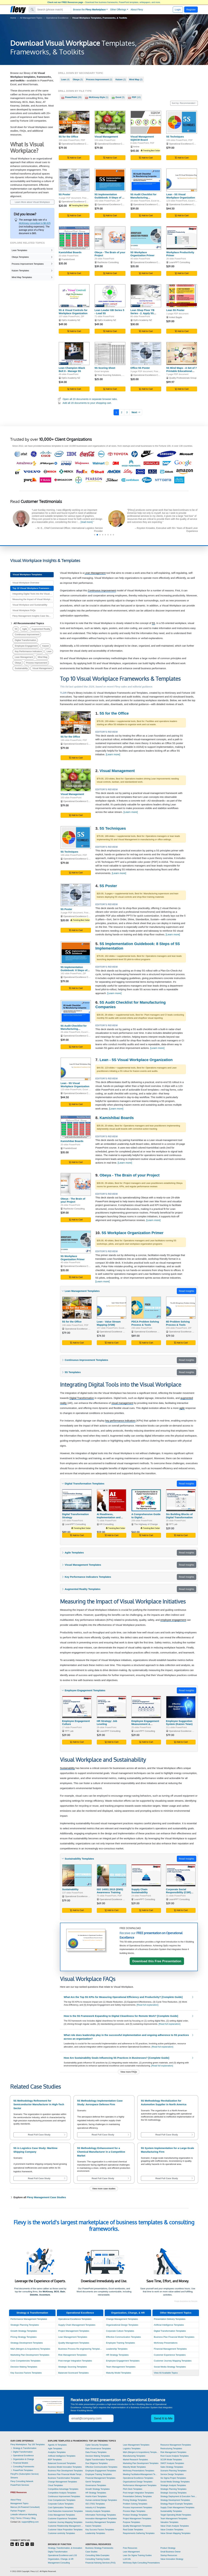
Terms (19, 2518)
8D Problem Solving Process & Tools (178, 1323)
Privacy (26, 2518)
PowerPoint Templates (21, 2470)
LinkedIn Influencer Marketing (23, 2514)
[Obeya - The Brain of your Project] (110, 237)
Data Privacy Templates (96, 2452)
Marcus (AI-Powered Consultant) (25, 2507)
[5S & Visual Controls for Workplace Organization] (74, 295)
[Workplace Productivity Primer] (181, 237)
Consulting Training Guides (97, 2559)
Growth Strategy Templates (23, 2331)
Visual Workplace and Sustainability (29, 605)
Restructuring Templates (171, 2448)
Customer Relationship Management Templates (66, 2526)
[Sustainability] (77, 1875)
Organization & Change (22, 2459)
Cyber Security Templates (96, 2445)
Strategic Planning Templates (24, 2325)
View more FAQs (128, 2072)
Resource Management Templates (175, 2445)
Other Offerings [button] (118, 9)
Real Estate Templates (133, 2529)
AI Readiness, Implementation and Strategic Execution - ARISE (109, 1519)
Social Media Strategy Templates (170, 2366)
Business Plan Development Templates (65, 2470)
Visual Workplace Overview (25, 582)
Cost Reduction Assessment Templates (65, 2511)
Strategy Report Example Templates (176, 2504)
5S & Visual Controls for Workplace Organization (73, 312)
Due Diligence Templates (96, 2463)
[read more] (181, 522)
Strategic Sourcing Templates (72, 2366)
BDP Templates (55, 2459)
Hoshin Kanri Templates (96, 2496)
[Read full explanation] (148, 2005)
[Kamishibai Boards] (74, 237)
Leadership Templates (116, 2349)
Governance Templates (95, 2485)
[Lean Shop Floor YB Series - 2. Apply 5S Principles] (146, 295)
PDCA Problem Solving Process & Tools (145, 1323)
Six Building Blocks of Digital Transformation (179, 1516)
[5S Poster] (74, 180)
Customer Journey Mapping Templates (172, 2360)
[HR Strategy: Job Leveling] (111, 1707)
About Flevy (137, 9)
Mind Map (42, 657)
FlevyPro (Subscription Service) (24, 2474)
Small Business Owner (170, 2552)
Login (178, 9)
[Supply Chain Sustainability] (146, 1875)
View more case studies (104, 2188)
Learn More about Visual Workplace (32, 202)
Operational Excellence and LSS (62, 2555)
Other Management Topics (175, 2312)
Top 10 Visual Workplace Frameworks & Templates (33, 588)
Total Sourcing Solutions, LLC (111, 375)
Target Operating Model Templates (175, 2515)
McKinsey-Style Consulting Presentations (141, 2563)
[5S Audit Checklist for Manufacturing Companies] (146, 180)
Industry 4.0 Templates (95, 2507)
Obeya (18, 663)
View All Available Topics (166, 2373)
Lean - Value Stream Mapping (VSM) (109, 1323)
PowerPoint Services (19, 2485)
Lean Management (24, 657)
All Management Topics (31, 18)
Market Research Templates (135, 2459)
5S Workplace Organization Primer (142, 254)
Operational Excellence (57, 18)
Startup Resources (168, 2555)
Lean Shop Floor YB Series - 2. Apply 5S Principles (142, 313)
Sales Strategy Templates (171, 2467)
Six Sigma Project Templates (173, 2478)
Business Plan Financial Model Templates (174, 2337)
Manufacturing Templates (134, 2456)
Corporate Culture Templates (120, 2331)
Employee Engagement (26, 646)
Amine (136, 146)
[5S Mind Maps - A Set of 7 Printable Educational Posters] (181, 353)
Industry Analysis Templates (97, 2511)
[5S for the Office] (74, 122)
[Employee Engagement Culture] (77, 1707)
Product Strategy (167, 2548)
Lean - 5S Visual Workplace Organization (180, 196)
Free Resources (130, 2548)
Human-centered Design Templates (101, 2500)
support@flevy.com (30, 2522)
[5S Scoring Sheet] (110, 353)
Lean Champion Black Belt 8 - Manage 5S (72, 369)
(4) (65, 79)
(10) (134, 97)
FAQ (12, 2518)
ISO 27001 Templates (95, 2504)
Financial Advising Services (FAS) (100, 2563)
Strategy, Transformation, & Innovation (65, 2548)
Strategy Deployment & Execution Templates (179, 2496)
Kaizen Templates (93, 2526)
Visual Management (106, 136)
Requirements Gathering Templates (139, 2533)
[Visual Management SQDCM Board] (146, 122)
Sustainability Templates (171, 2511)
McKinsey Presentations (165, 2343)
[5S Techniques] (181, 122)
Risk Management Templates (72, 2355)
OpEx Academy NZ (71, 320)
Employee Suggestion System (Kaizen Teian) (179, 1723)
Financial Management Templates (170, 2349)
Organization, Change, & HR (128, 2312)
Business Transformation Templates (64, 2478)
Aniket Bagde (175, 317)
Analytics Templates (57, 2452)
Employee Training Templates (120, 2343)
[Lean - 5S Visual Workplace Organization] (181, 180)
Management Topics (19, 2503)
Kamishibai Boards (70, 252)
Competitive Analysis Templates (62, 2493)
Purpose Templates (131, 2522)
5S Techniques (175, 136)
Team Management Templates (120, 2366)
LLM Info (127, 2559)
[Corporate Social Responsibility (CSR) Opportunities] (181, 1875)
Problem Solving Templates (135, 2504)
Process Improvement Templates (137, 2507)
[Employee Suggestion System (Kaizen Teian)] (181, 1707)
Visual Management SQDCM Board (142, 138)
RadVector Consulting (108, 262)
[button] (94, 534)
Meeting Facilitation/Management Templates (141, 2474)
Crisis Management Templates (61, 2515)
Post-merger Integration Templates (75, 2360)
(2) (99, 79)
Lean (49, 651)
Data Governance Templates (98, 2448)
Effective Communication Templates (123, 2337)
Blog (34, 2518)
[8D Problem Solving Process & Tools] (181, 1308)
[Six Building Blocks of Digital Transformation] (181, 1500)
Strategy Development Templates (26, 2343)
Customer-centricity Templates (61, 2533)
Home (13, 18)
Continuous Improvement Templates (64, 2496)
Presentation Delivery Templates (169, 2319)
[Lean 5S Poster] (181, 295)
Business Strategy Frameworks (99, 2548)
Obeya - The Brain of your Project (73, 1200)
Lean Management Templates (72, 2337)
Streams (14, 2478)
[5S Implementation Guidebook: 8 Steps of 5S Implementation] (110, 180)
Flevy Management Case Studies (46, 2197)
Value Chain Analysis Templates (174, 2526)
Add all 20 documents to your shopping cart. (87, 402)
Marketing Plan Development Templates (29, 2355)
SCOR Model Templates (171, 2459)
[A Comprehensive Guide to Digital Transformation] (146, 1500)
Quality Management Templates (73, 2343)
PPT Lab (173, 1524)
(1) (96, 97)
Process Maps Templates (134, 2511)
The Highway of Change (146, 1524)
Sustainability (21, 668)
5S (16, 629)
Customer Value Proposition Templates (65, 2529)
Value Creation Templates (171, 2529)
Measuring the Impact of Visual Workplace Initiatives (33, 599)
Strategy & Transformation (32, 2312)
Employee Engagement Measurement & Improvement (145, 1724)
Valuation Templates (169, 2522)
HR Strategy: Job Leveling (107, 1723)
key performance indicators (120, 1420)
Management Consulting (59, 2563)
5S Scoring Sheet (105, 367)
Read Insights (186, 1291)
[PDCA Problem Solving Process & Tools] (146, 1308)
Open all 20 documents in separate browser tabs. (90, 399)
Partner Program (17, 2511)
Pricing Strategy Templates (23, 2337)
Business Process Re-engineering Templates (80, 2349)
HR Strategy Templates (117, 2355)
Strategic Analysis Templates (173, 2485)
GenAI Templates (93, 2482)
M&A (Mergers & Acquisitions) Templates (30, 2349)
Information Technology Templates (100, 2515)
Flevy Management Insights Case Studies (32, 616)
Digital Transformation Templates (170, 2331)
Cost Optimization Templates (61, 2507)
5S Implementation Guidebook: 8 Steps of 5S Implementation (110, 197)
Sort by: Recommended (183, 103)
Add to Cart (74, 157)
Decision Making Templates (23, 2366)
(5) (118, 97)
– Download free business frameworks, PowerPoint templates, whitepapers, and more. (104, 2)
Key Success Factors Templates (26, 2373)
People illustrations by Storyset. (186, 2301)
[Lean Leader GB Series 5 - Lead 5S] (110, 295)
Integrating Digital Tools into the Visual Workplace (33, 594)
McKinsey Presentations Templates (138, 2470)
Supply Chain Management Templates (76, 2325)
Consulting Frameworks (22, 2466)
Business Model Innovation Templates (65, 2467)
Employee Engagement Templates (122, 2360)
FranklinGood (68, 259)
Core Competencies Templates (25, 2360)
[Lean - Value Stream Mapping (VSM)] (111, 1308)
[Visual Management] (110, 122)
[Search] (53, 10)
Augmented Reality (41, 629)
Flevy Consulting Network (21, 2481)
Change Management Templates (122, 2319)
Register (191, 9)
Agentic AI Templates (57, 2445)
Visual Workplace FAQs (23, 610)
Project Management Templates (73, 2331)
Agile (24, 629)
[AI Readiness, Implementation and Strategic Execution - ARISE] (111, 1500)
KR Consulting (106, 1524)
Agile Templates (55, 2448)
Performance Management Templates (28, 2319)
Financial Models (19, 2463)
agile (182, 1408)
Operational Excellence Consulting (78, 144)
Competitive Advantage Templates (63, 2489)
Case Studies (91, 2552)
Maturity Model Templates (118, 2373)
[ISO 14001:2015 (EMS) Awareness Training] (111, 1875)
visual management (122, 1403)
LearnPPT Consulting (179, 262)
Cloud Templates (55, 2485)
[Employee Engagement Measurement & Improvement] (146, 1707)
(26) (71, 97)
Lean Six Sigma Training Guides (137, 2555)
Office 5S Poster (140, 367)
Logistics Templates (132, 2448)
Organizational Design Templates (122, 2325)
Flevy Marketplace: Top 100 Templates (27, 2444)
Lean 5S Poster (175, 310)
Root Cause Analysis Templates (174, 2456)
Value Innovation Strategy (171, 2559)
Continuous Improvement (27, 634)
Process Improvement (36, 663)
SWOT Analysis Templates (172, 2463)
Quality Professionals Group (182, 378)
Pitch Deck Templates (132, 2489)
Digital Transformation (25, 640)
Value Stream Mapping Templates (175, 2533)
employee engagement (173, 1619)
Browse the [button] (89, 9)
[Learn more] (113, 754)
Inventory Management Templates (100, 2522)
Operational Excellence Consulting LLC (188, 204)
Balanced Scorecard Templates (73, 2373)
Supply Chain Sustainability (139, 1891)
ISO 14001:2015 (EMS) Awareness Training (110, 1891)
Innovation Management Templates (101, 2518)
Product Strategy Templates (135, 2515)
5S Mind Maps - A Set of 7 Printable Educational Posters (181, 371)
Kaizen (45, 646)
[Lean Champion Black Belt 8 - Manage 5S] (74, 353)
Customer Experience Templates (170, 2355)
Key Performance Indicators (28, 651)
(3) (78, 79)
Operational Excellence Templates (74, 2319)
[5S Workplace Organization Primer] (146, 237)
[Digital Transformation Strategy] (77, 1500)
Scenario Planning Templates (173, 2470)
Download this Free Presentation (156, 1961)
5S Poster (64, 194)
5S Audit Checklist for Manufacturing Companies (144, 197)
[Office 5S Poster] (146, 353)
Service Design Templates (172, 2474)
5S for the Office (68, 136)
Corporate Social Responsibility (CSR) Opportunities (178, 1892)
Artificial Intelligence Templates (169, 2325)
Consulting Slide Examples (97, 2555)
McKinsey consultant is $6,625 (34, 223)
